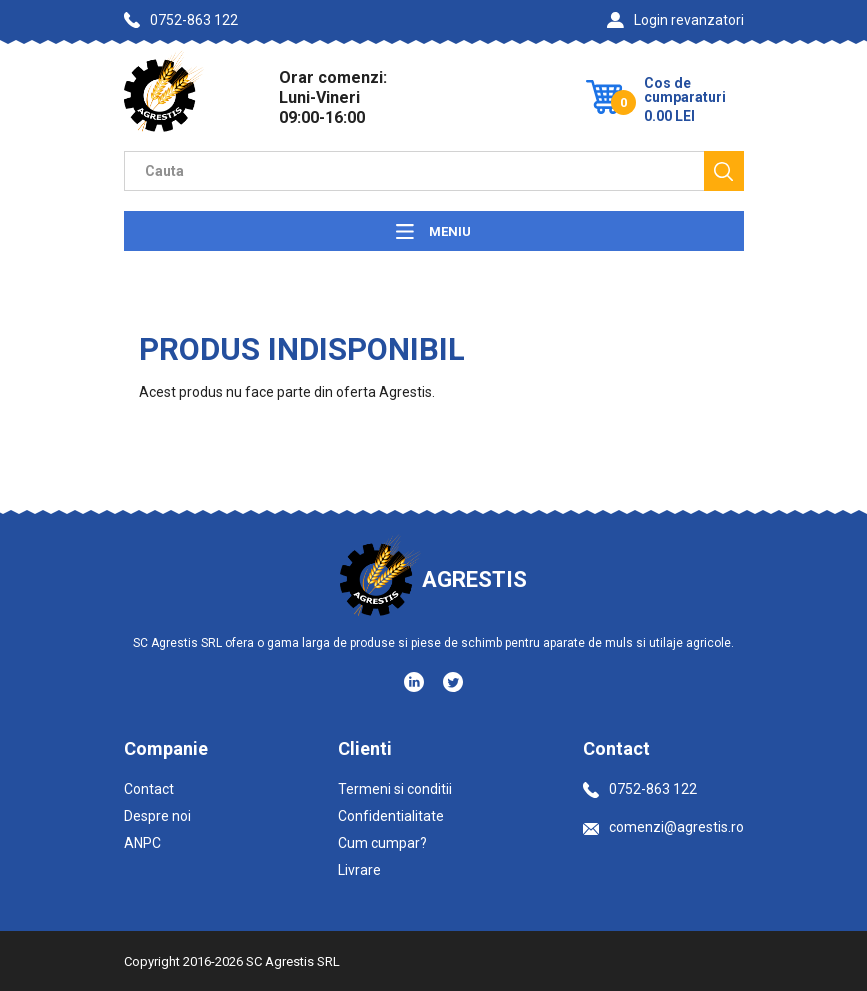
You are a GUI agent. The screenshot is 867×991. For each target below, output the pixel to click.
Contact (149, 789)
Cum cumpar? (382, 843)
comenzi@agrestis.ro (663, 827)
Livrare (359, 870)
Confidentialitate (391, 816)
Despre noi (157, 816)
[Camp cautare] (414, 171)
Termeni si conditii (395, 789)
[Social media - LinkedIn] (415, 681)
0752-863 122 (181, 20)
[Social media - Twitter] (453, 682)
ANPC (142, 843)
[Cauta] (724, 171)
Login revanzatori (675, 20)
